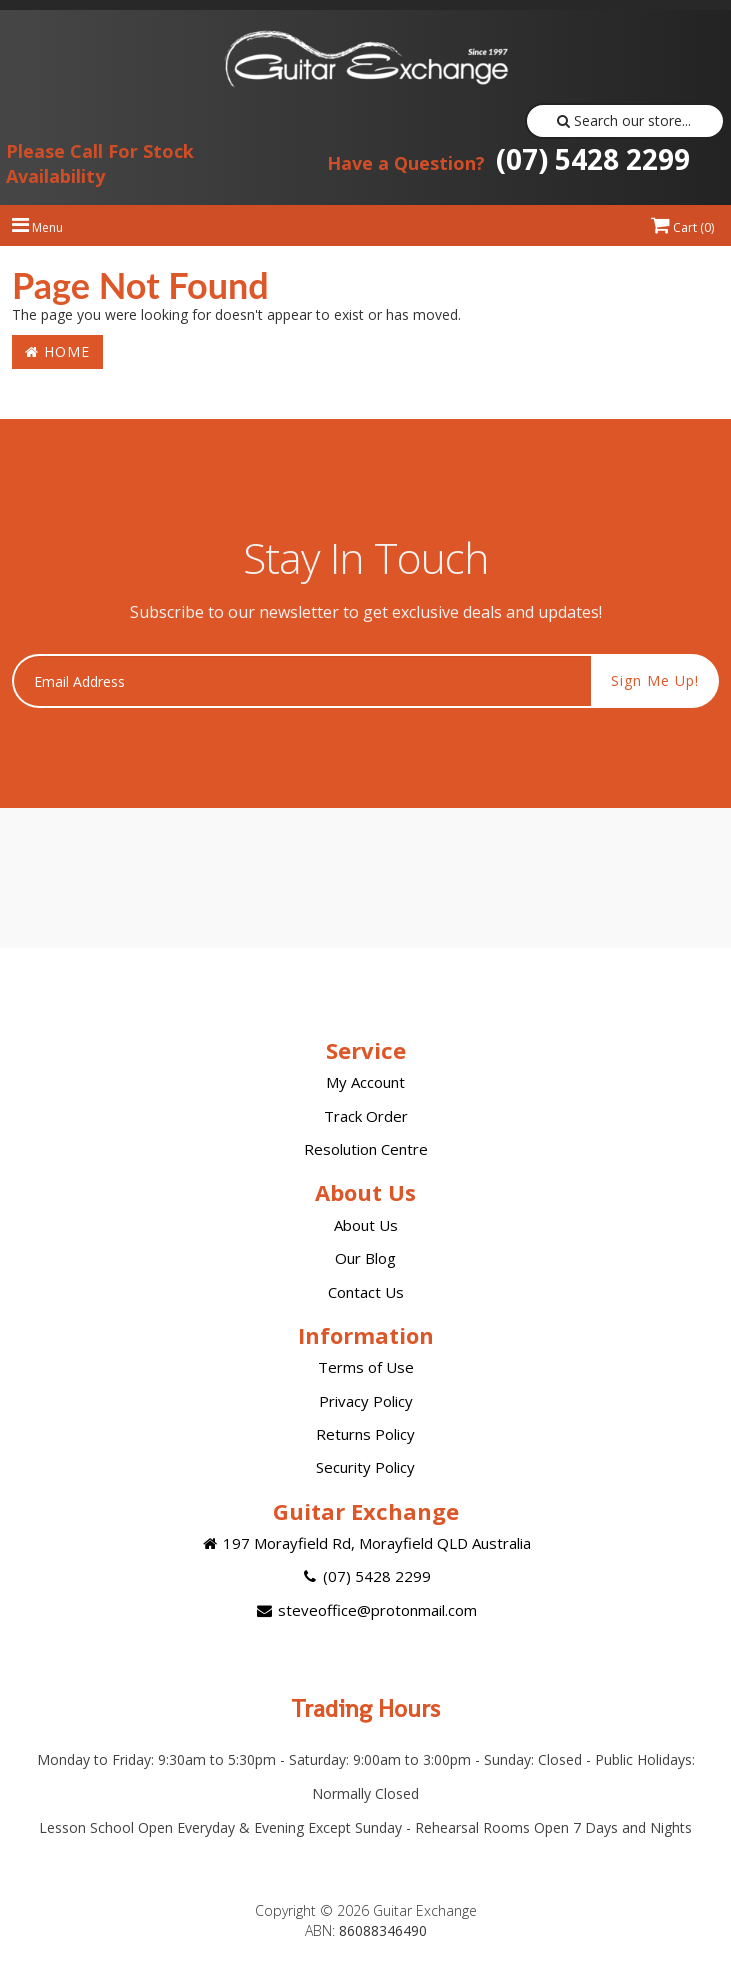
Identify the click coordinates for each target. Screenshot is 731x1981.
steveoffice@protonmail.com (365, 1610)
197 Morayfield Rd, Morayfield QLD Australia (365, 1543)
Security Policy (365, 1467)
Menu (37, 227)
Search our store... (624, 120)
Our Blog (365, 1258)
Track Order (366, 1116)
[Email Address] (302, 681)
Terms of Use (366, 1367)
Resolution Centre (366, 1149)
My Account (365, 1082)
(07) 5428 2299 (508, 159)
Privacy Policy (366, 1401)
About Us (366, 1225)
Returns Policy (365, 1434)
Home (57, 351)
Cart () (682, 227)
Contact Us (366, 1292)
